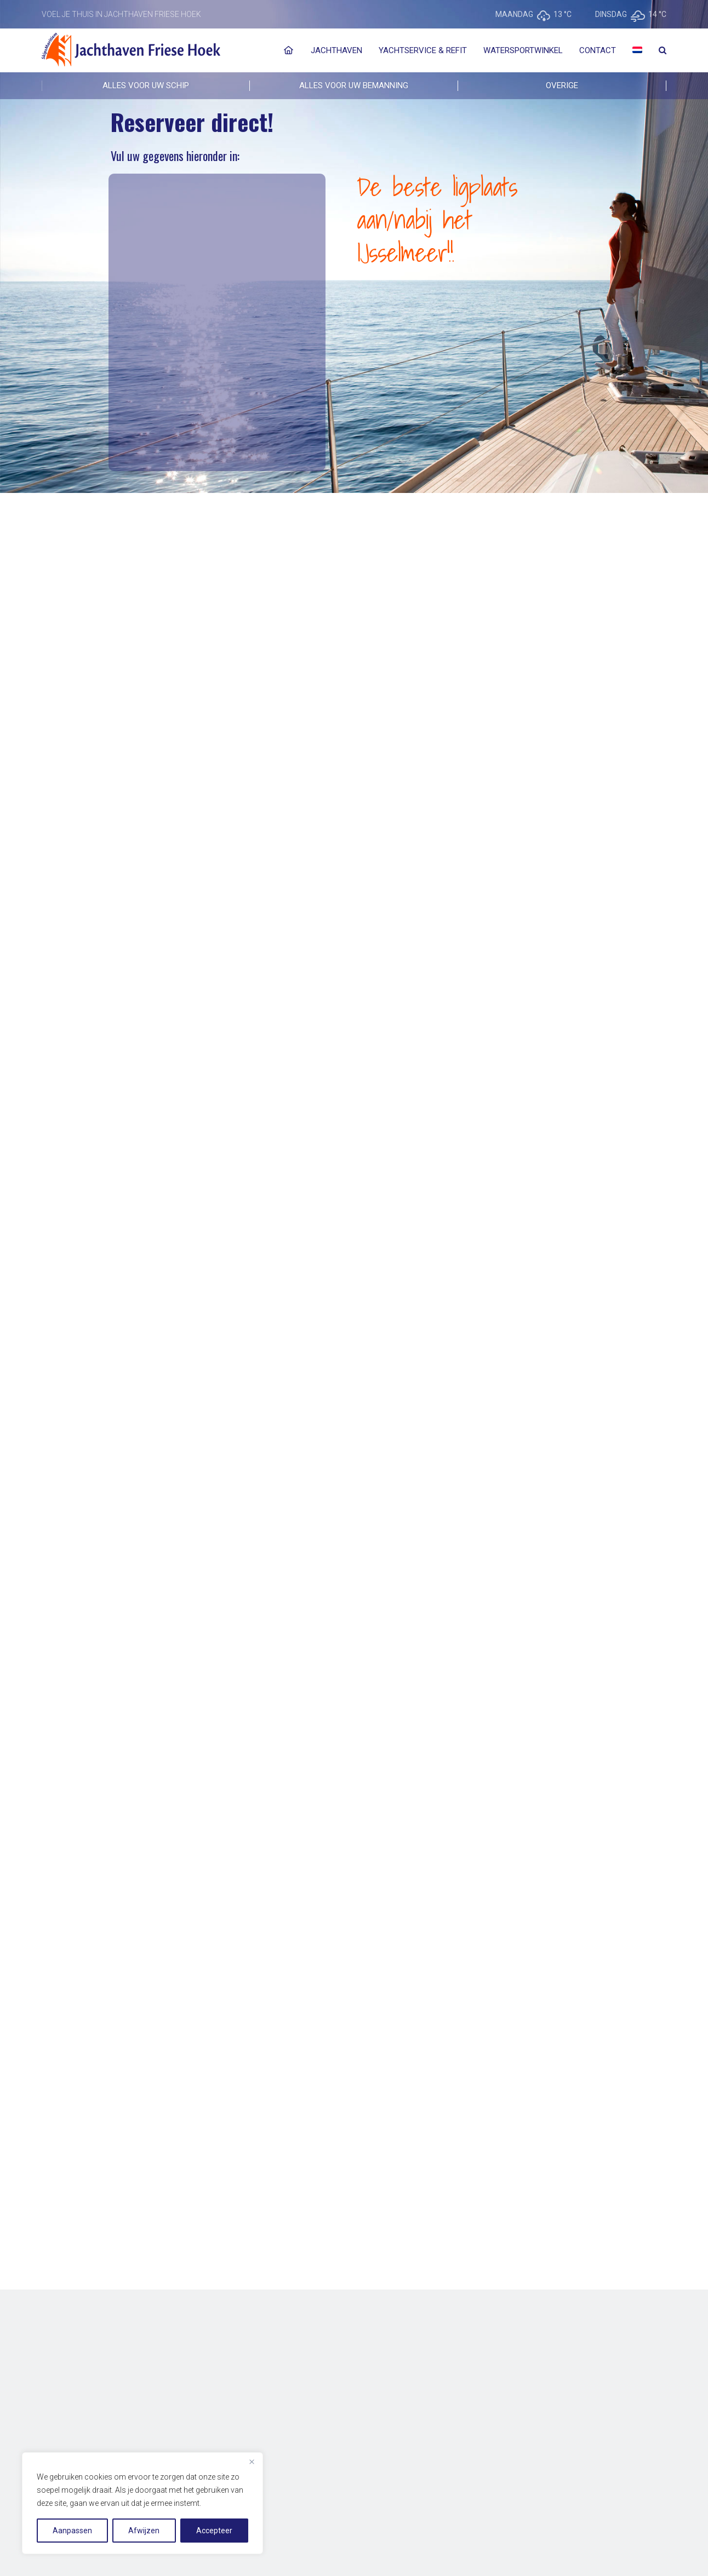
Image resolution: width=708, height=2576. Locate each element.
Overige (562, 85)
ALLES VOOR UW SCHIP (145, 85)
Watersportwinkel (523, 50)
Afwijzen (143, 2530)
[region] (142, 2503)
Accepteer (214, 2530)
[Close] (251, 2461)
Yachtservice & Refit (423, 50)
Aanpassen (72, 2530)
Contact (597, 50)
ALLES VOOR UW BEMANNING (353, 85)
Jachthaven (336, 50)
